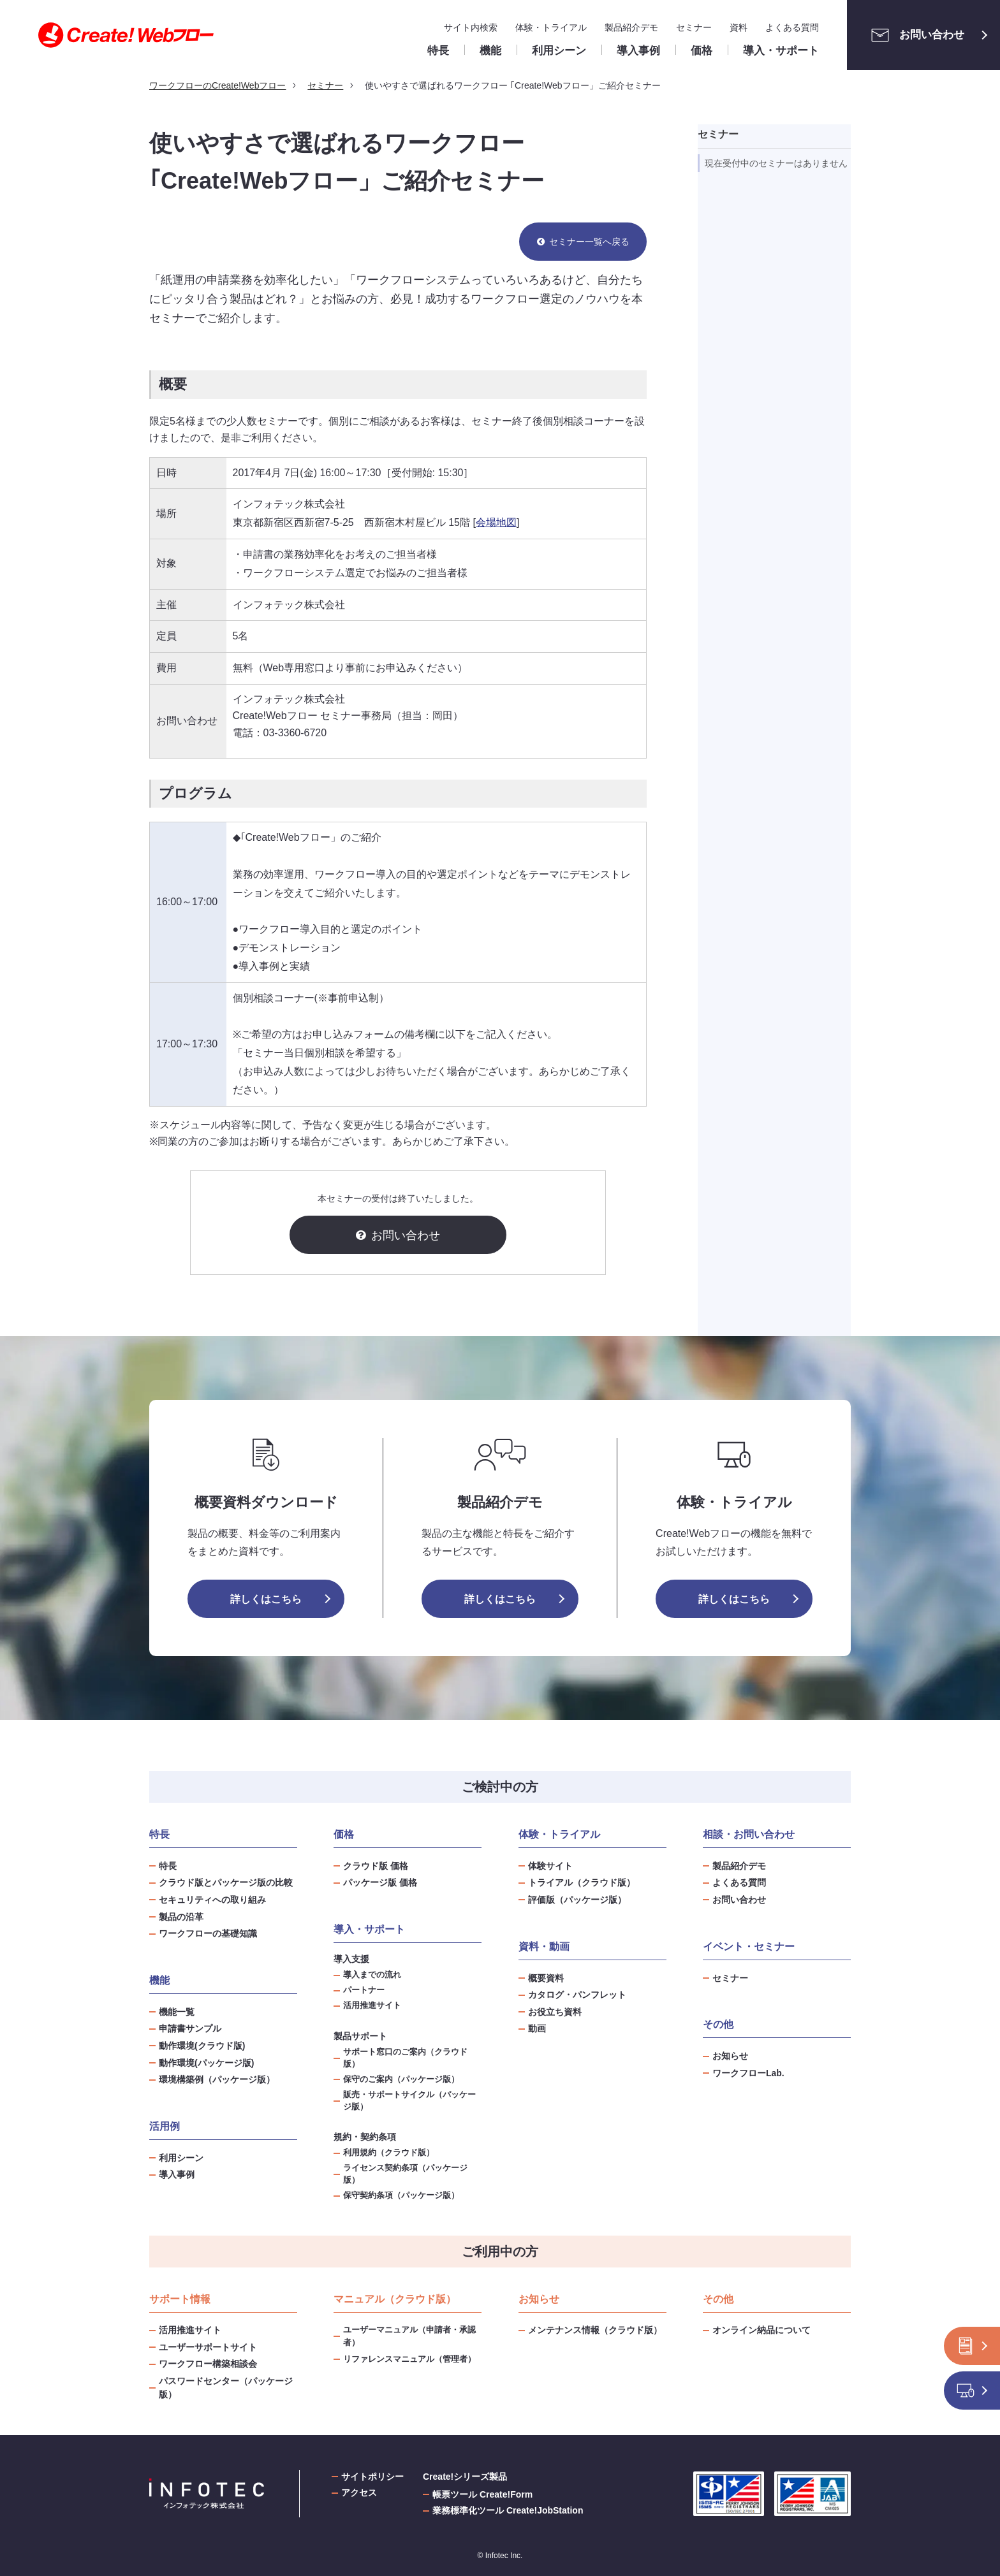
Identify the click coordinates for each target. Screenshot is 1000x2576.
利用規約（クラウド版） (388, 2152)
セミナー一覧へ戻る (589, 241)
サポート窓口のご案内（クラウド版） (405, 2058)
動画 (537, 2028)
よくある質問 (792, 27)
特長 (168, 1866)
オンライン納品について (761, 2330)
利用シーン (181, 2158)
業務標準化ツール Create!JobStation (507, 2510)
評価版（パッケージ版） (577, 1900)
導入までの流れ (372, 1974)
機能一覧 (177, 2012)
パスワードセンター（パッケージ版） (226, 2387)
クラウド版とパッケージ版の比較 (226, 1882)
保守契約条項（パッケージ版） (401, 2195)
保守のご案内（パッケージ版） (401, 2079)
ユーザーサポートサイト (208, 2347)
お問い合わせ (914, 35)
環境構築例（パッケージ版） (217, 2079)
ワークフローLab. (748, 2073)
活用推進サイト (372, 2005)
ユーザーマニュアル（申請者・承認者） (409, 2336)
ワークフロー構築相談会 (208, 2364)
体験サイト (550, 1866)
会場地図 (496, 522)
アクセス (359, 2492)
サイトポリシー (372, 2476)
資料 (738, 27)
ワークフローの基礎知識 (208, 1933)
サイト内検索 (470, 27)
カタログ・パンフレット (577, 1995)
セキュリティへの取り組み (212, 1900)
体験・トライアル (551, 27)
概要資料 (546, 1978)
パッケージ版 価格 (380, 1882)
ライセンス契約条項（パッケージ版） (405, 2174)
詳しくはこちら (266, 1599)
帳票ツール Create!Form (482, 2494)
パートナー (364, 1990)
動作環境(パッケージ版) (206, 2063)
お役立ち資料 (555, 2012)
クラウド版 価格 (375, 1866)
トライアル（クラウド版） (581, 1882)
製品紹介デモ (631, 27)
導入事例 (177, 2174)
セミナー (694, 27)
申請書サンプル (190, 2028)
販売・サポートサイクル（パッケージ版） (409, 2100)
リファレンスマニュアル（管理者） (409, 2359)
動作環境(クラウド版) (202, 2046)
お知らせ (730, 2056)
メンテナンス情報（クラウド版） (595, 2330)
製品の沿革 (181, 1917)
